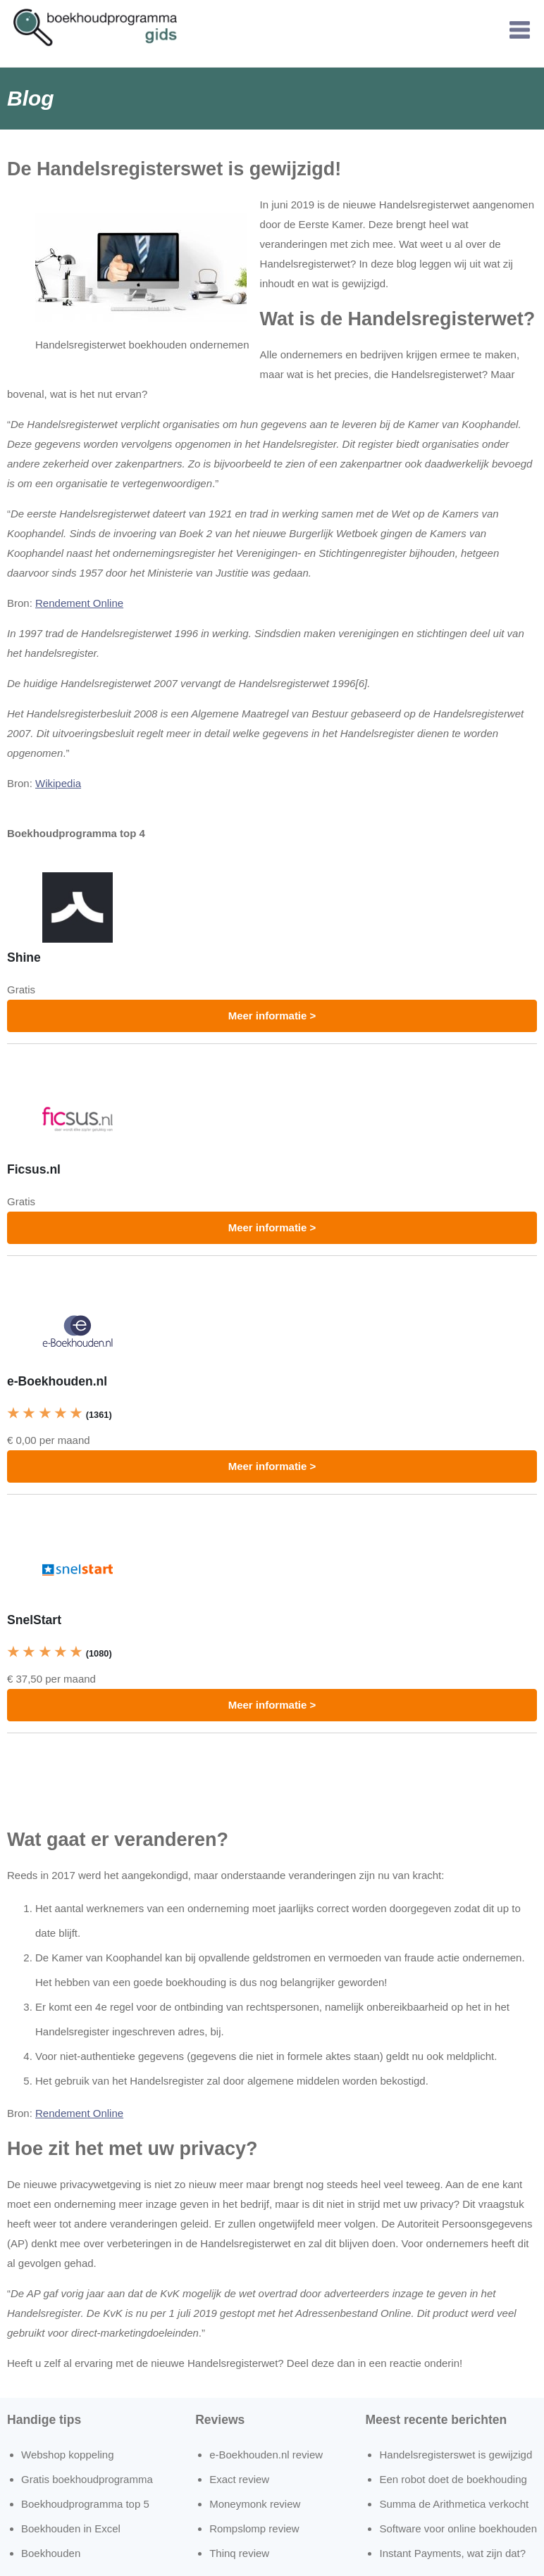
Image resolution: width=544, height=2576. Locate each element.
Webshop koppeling (67, 2455)
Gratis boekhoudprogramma (87, 2479)
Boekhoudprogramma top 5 (85, 2504)
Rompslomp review (254, 2528)
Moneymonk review (254, 2504)
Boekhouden (50, 2553)
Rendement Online (79, 603)
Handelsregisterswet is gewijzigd (455, 2455)
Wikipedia (58, 783)
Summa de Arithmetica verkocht (453, 2504)
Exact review (239, 2479)
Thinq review (239, 2553)
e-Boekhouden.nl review (266, 2455)
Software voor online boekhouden (458, 2528)
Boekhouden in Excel (70, 2528)
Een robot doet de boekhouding (452, 2479)
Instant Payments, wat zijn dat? (452, 2553)
